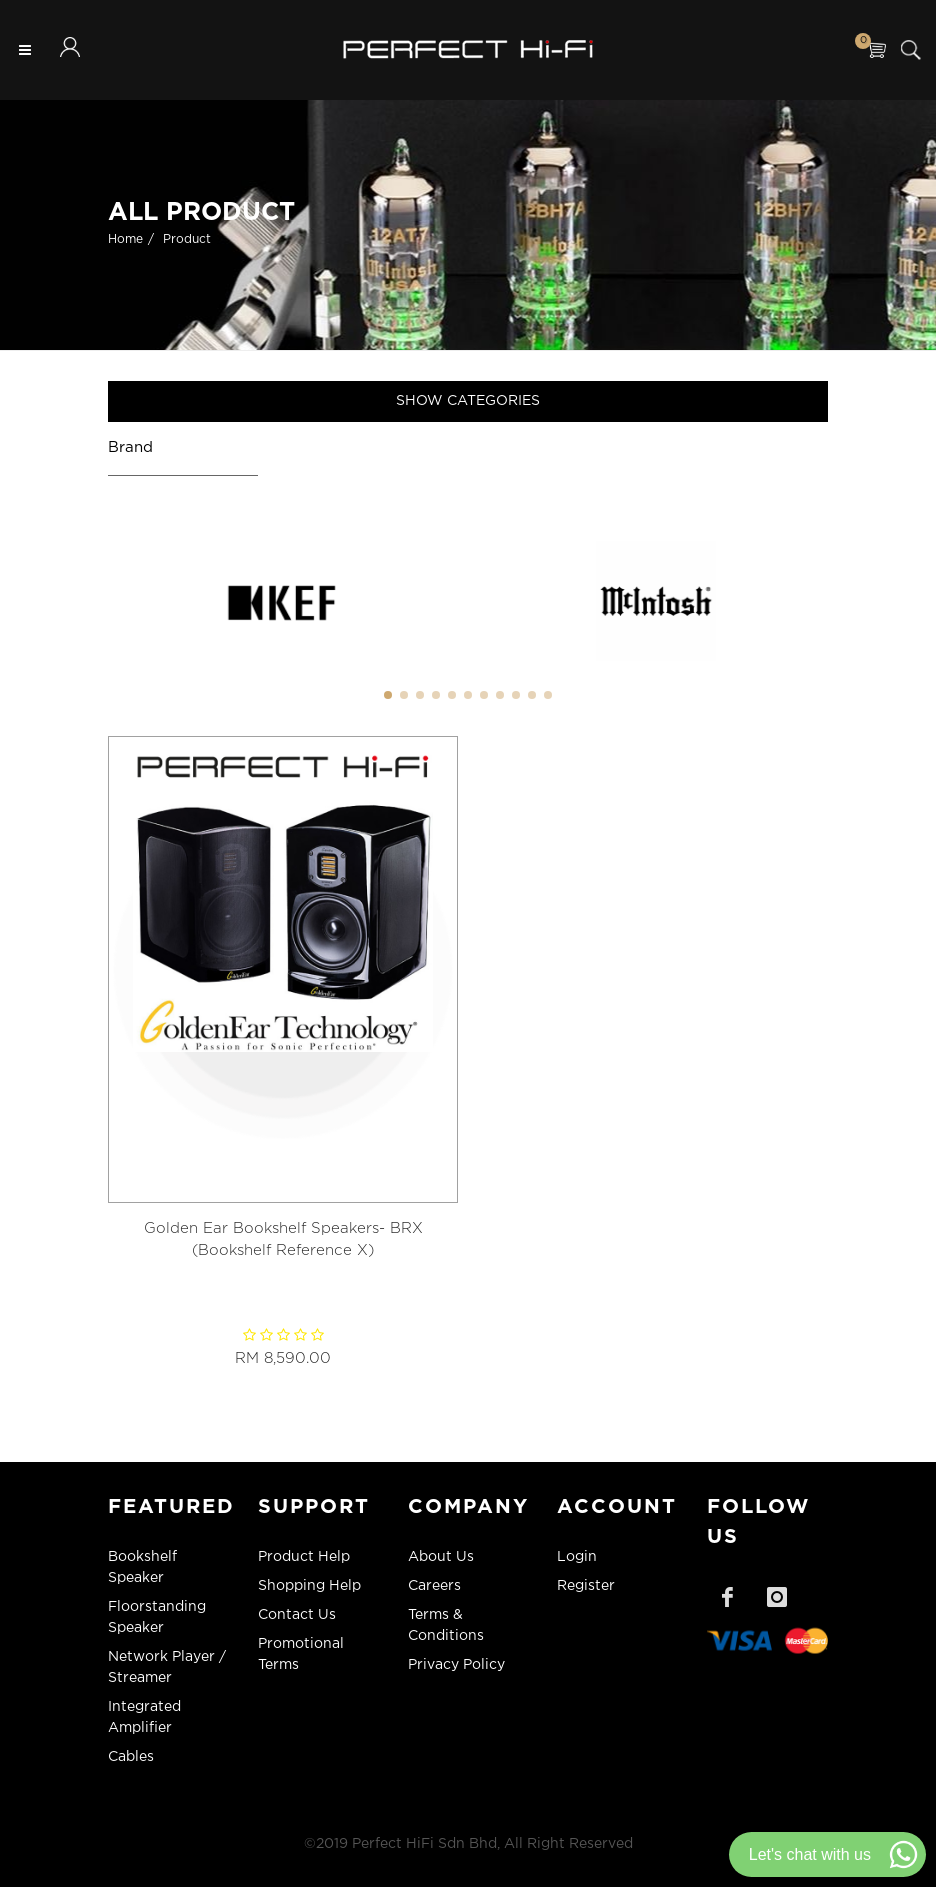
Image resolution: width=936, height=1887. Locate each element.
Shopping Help (309, 1586)
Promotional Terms (301, 1654)
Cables (131, 1757)
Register (586, 1586)
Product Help (304, 1557)
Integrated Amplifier (144, 1717)
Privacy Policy (456, 1665)
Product (187, 239)
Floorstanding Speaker (157, 1617)
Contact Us (297, 1615)
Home (125, 239)
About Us (441, 1557)
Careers (434, 1586)
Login (577, 1557)
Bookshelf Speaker (142, 1567)
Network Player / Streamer (167, 1667)
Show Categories (468, 401)
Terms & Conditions (446, 1625)
